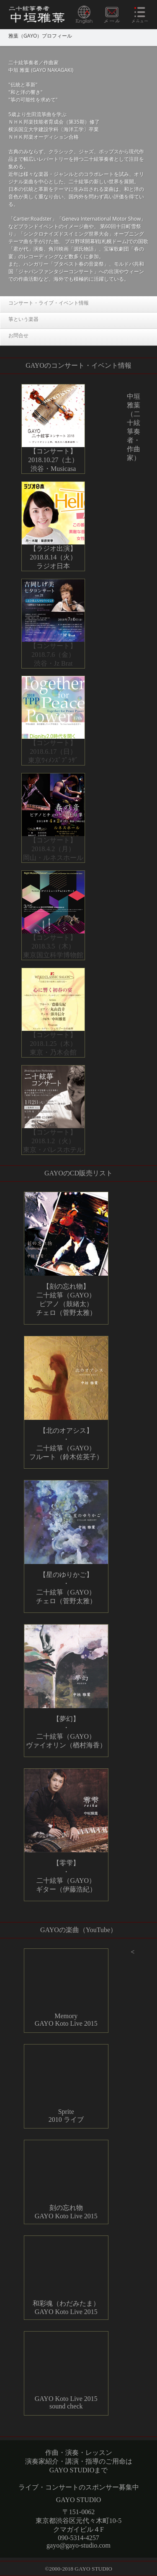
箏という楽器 (23, 319)
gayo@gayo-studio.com (78, 2545)
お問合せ (18, 335)
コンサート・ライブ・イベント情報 (48, 302)
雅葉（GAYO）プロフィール (40, 35)
